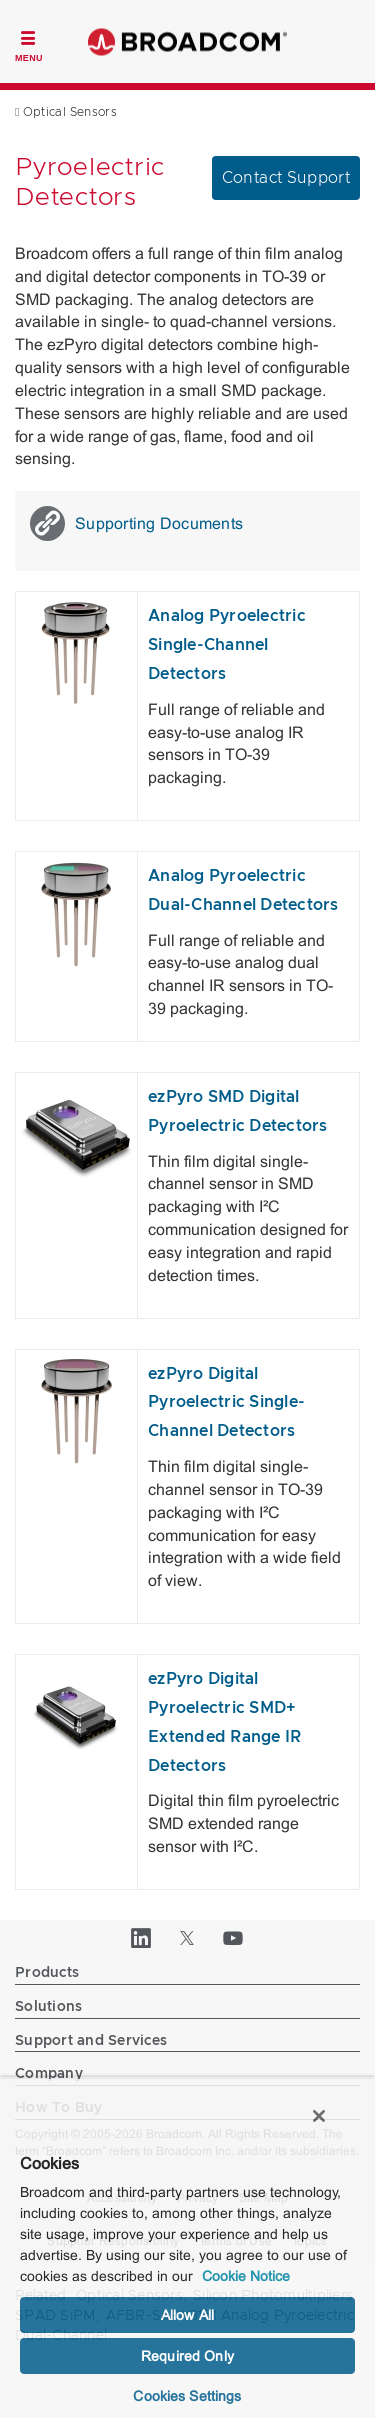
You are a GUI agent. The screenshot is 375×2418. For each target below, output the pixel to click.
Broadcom (188, 41)
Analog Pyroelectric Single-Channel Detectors (227, 645)
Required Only (187, 2356)
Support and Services (91, 2041)
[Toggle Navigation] (29, 44)
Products (47, 1973)
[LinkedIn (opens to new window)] (142, 1938)
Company (49, 2074)
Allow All (187, 2315)
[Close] (319, 2116)
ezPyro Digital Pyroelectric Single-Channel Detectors (226, 1403)
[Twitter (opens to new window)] (188, 1938)
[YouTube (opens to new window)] (234, 1938)
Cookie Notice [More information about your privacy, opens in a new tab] (246, 2276)
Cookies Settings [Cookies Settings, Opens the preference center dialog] (187, 2396)
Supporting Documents (136, 523)
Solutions (48, 2007)
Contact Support (286, 178)
